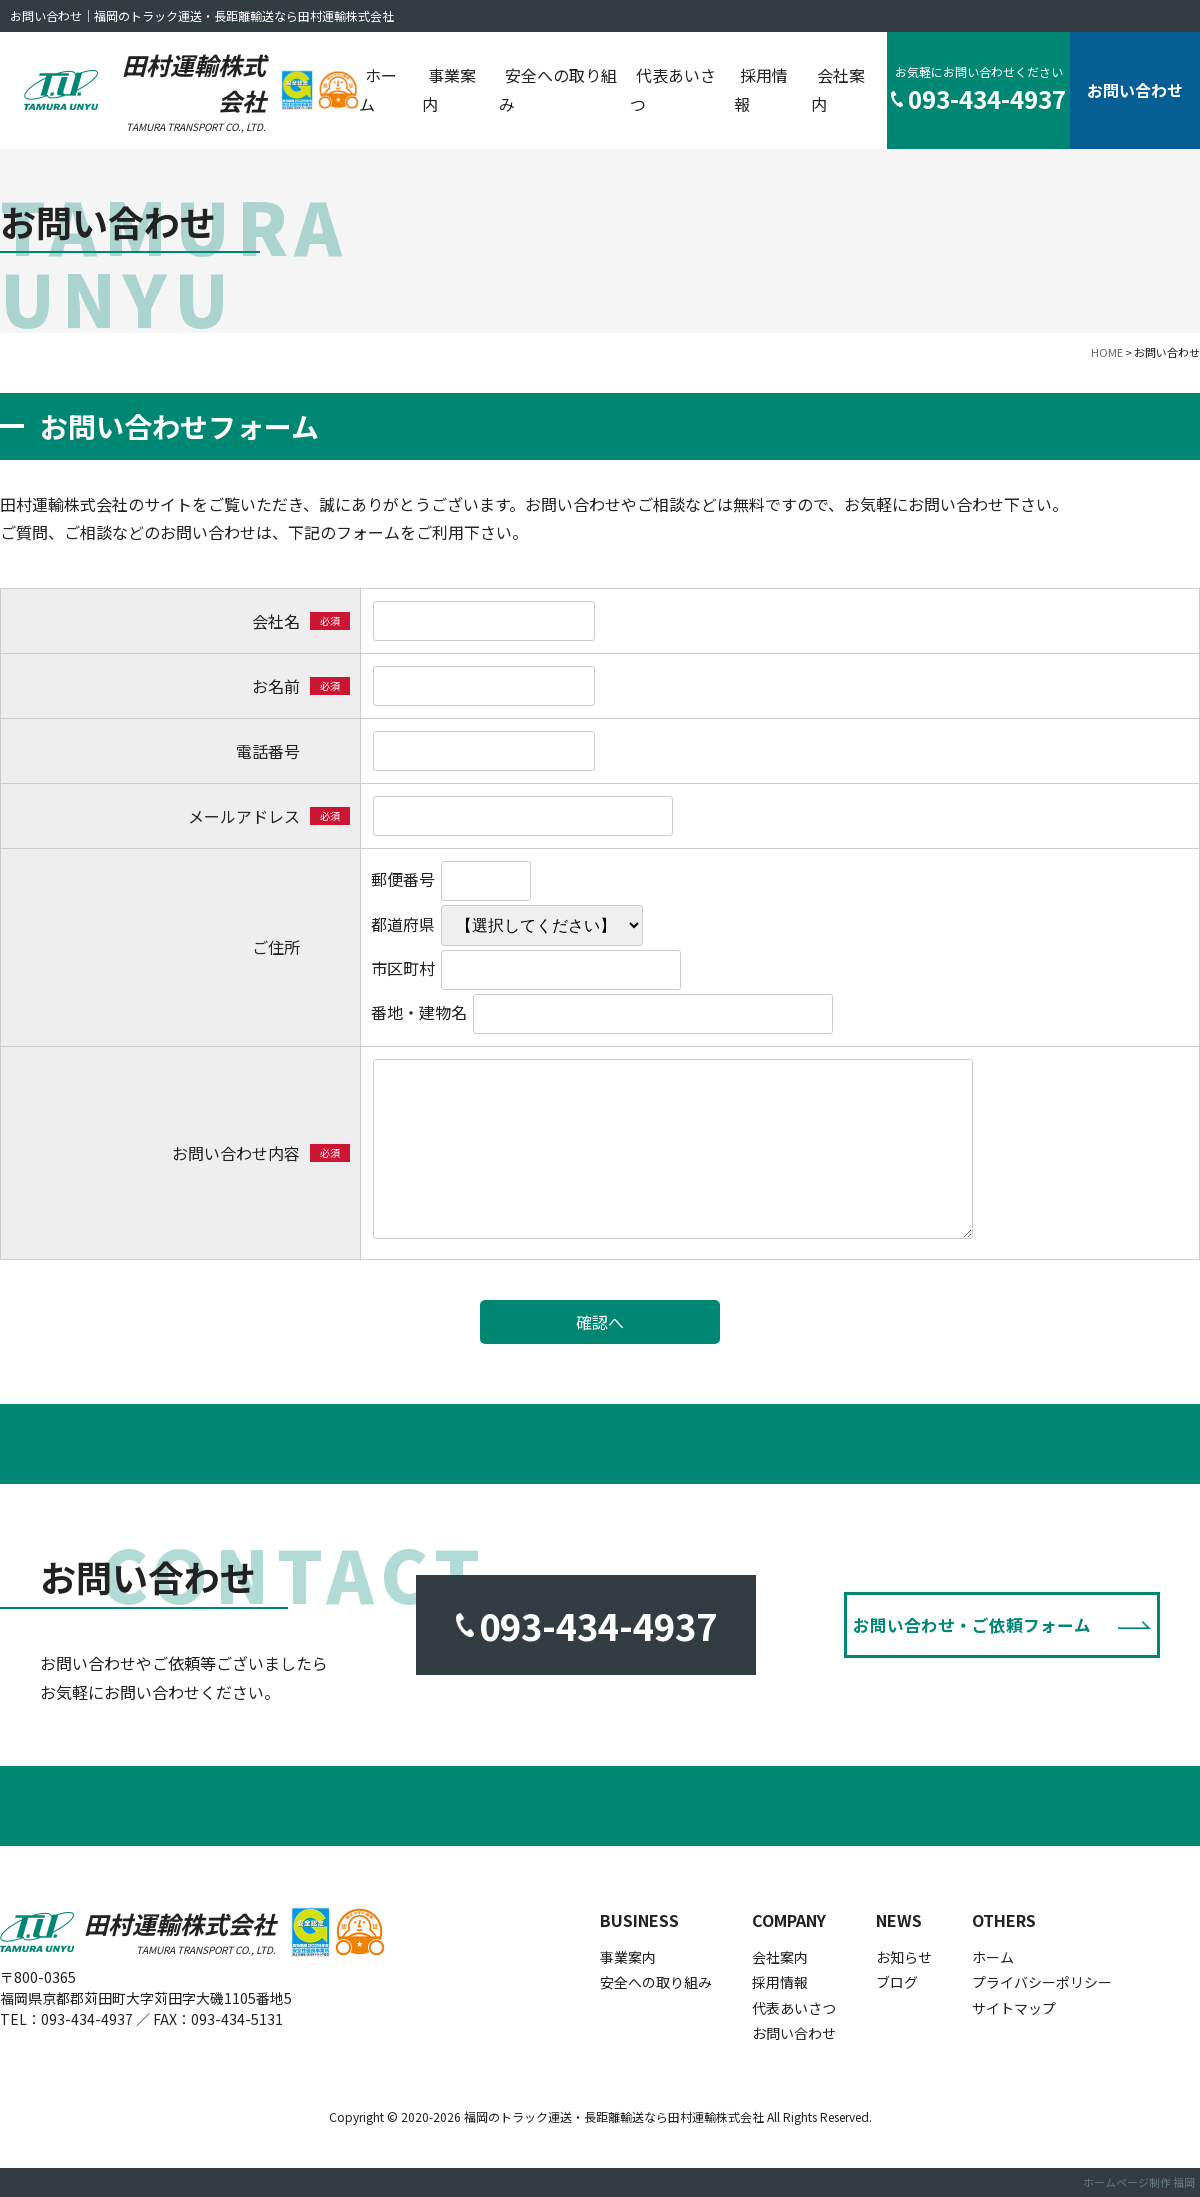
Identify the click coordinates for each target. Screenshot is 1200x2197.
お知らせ (904, 1957)
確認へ (600, 1322)
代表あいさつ (673, 89)
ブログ (897, 1982)
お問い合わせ (1135, 90)
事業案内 (449, 89)
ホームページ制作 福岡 (1139, 2182)
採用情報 (761, 89)
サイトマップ (1014, 2008)
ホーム (378, 89)
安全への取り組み (558, 89)
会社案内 (838, 89)
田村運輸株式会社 (187, 90)
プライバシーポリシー (1042, 1982)
